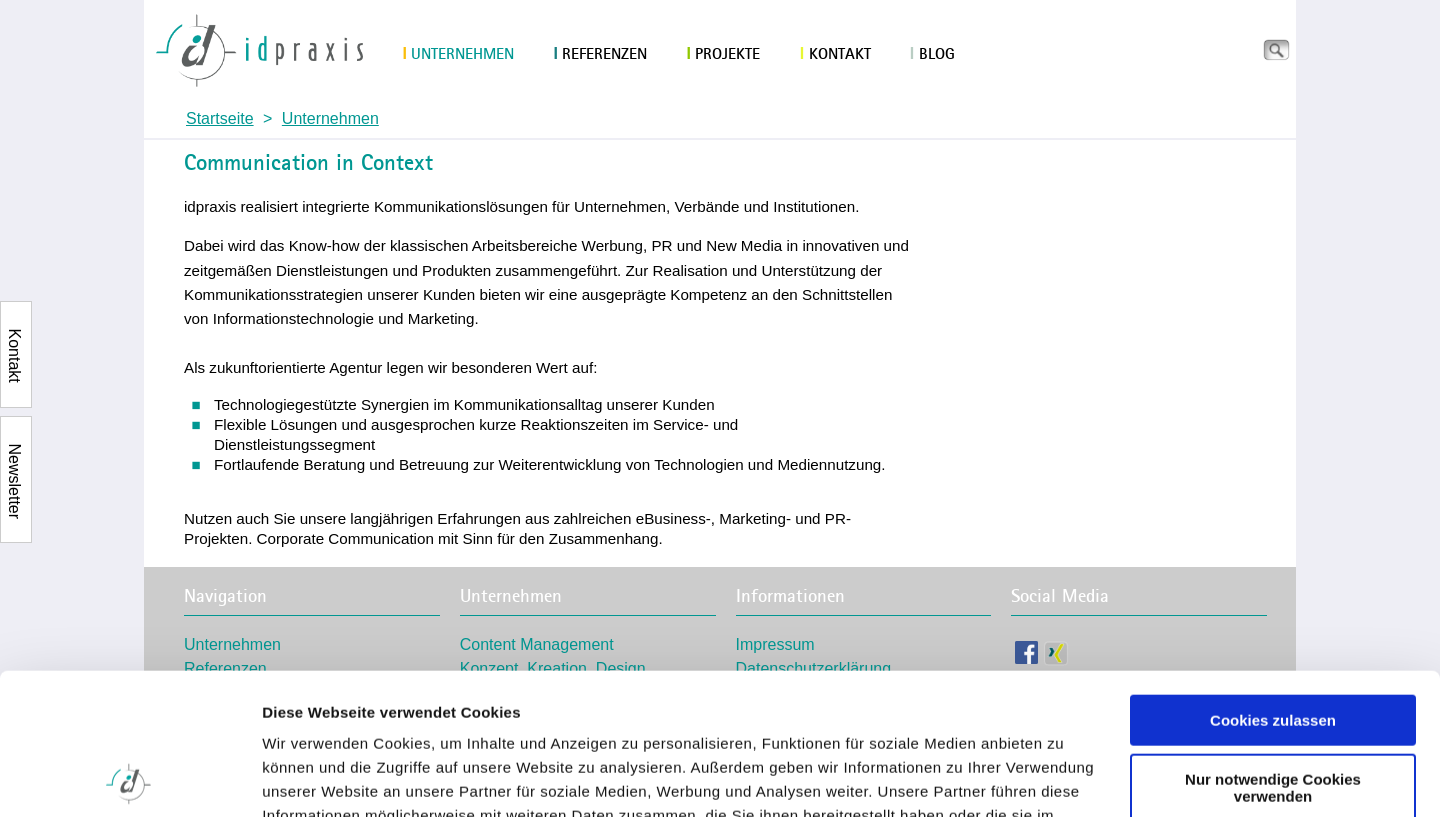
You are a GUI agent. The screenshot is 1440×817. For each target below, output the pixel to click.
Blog (932, 54)
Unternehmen (458, 54)
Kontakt (835, 54)
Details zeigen (312, 777)
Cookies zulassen (1273, 579)
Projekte (724, 54)
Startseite (220, 118)
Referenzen (601, 54)
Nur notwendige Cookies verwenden (1273, 646)
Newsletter (14, 455)
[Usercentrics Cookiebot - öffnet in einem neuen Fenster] (129, 778)
